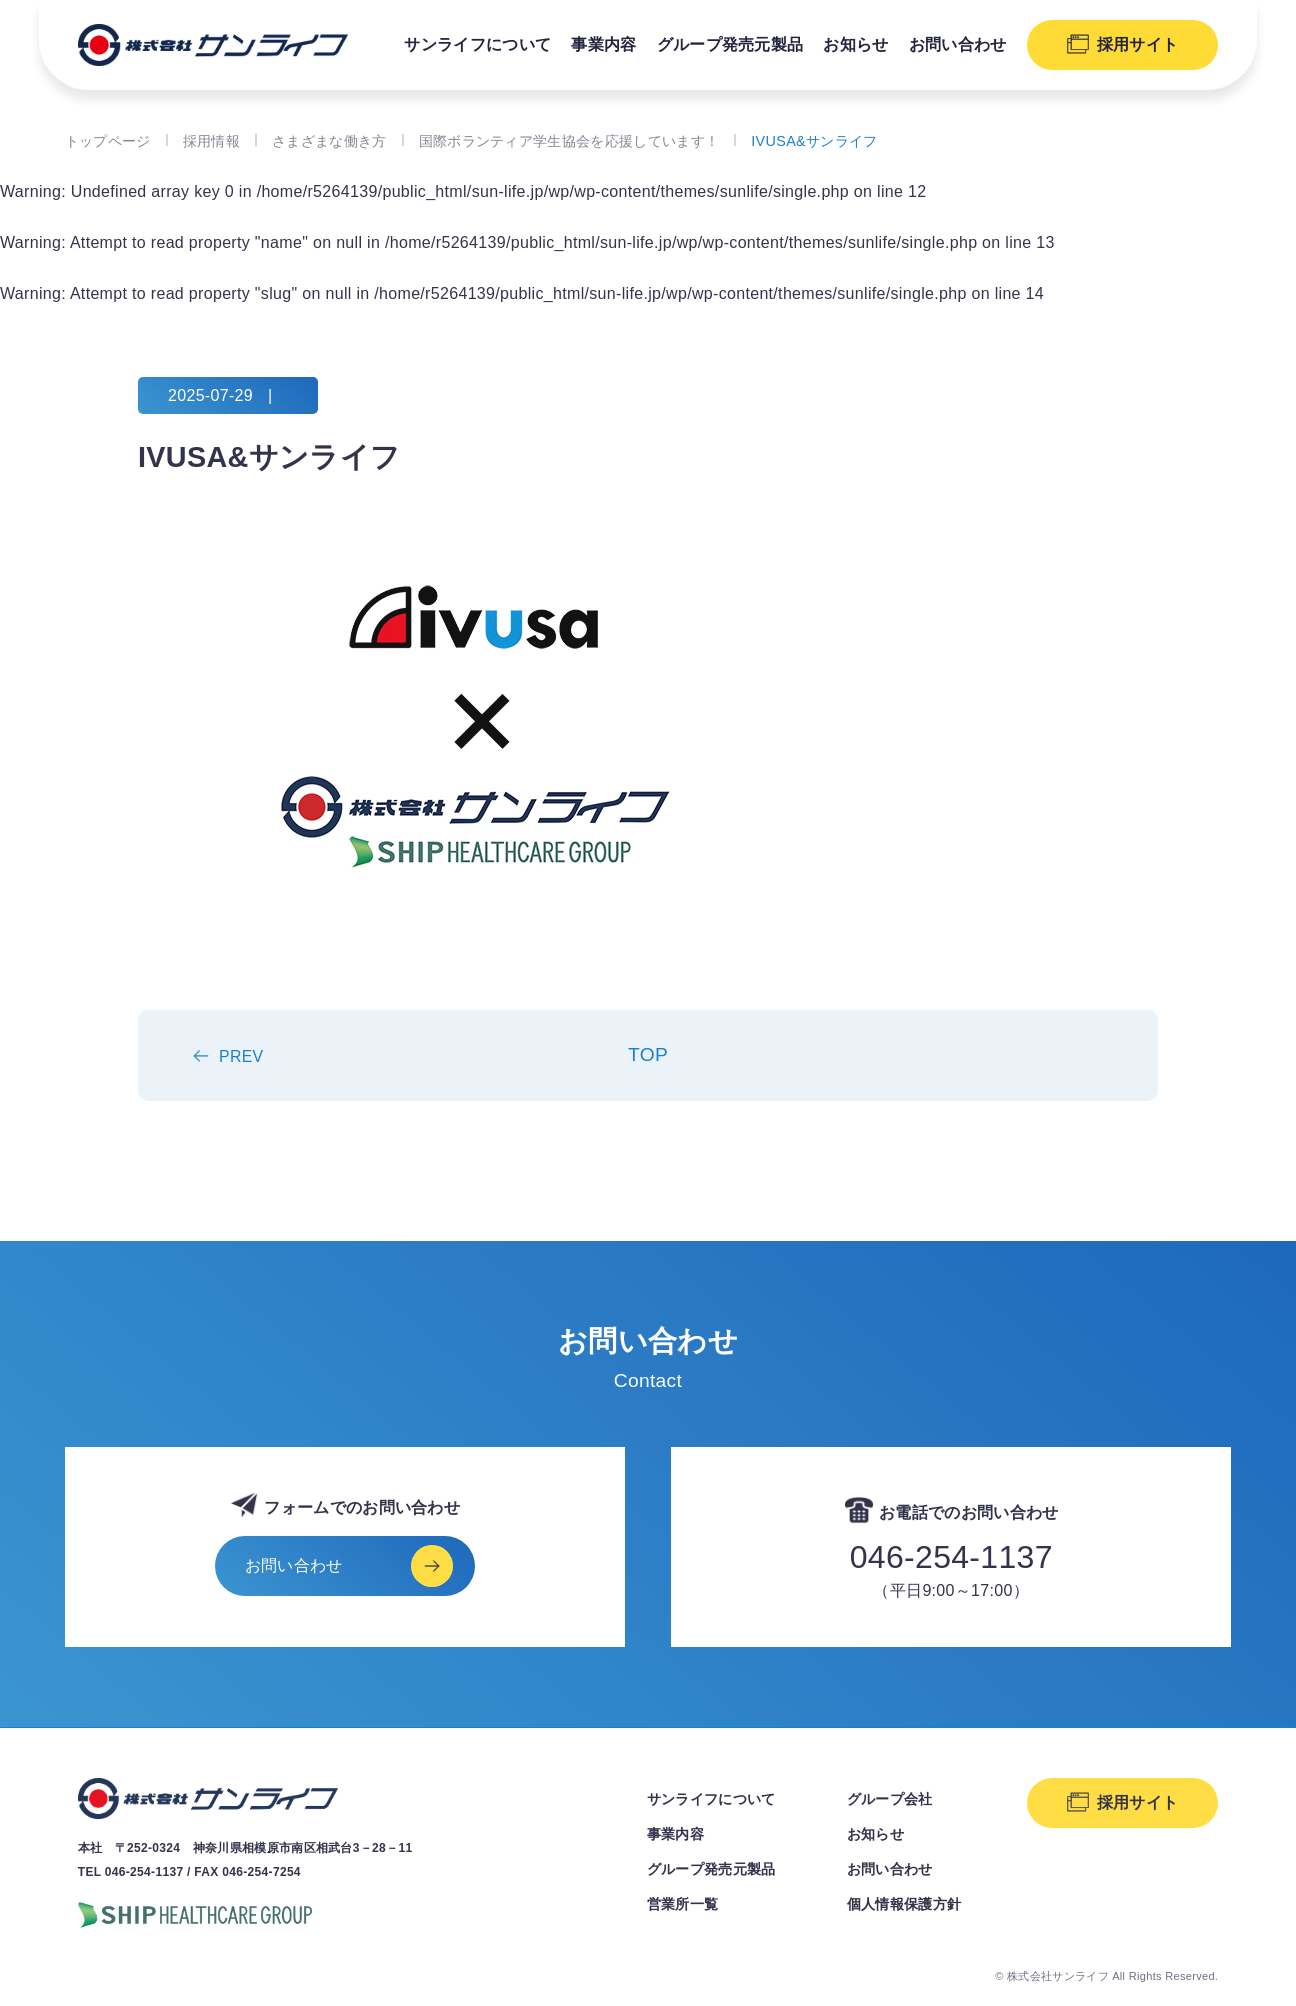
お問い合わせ (958, 44)
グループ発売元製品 (730, 44)
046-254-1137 (951, 1557)
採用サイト (1138, 44)
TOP (648, 1054)
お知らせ (855, 44)
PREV (241, 1056)
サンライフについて (477, 44)
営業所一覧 (683, 1904)
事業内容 (603, 44)
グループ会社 (890, 1799)
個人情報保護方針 (904, 1904)
